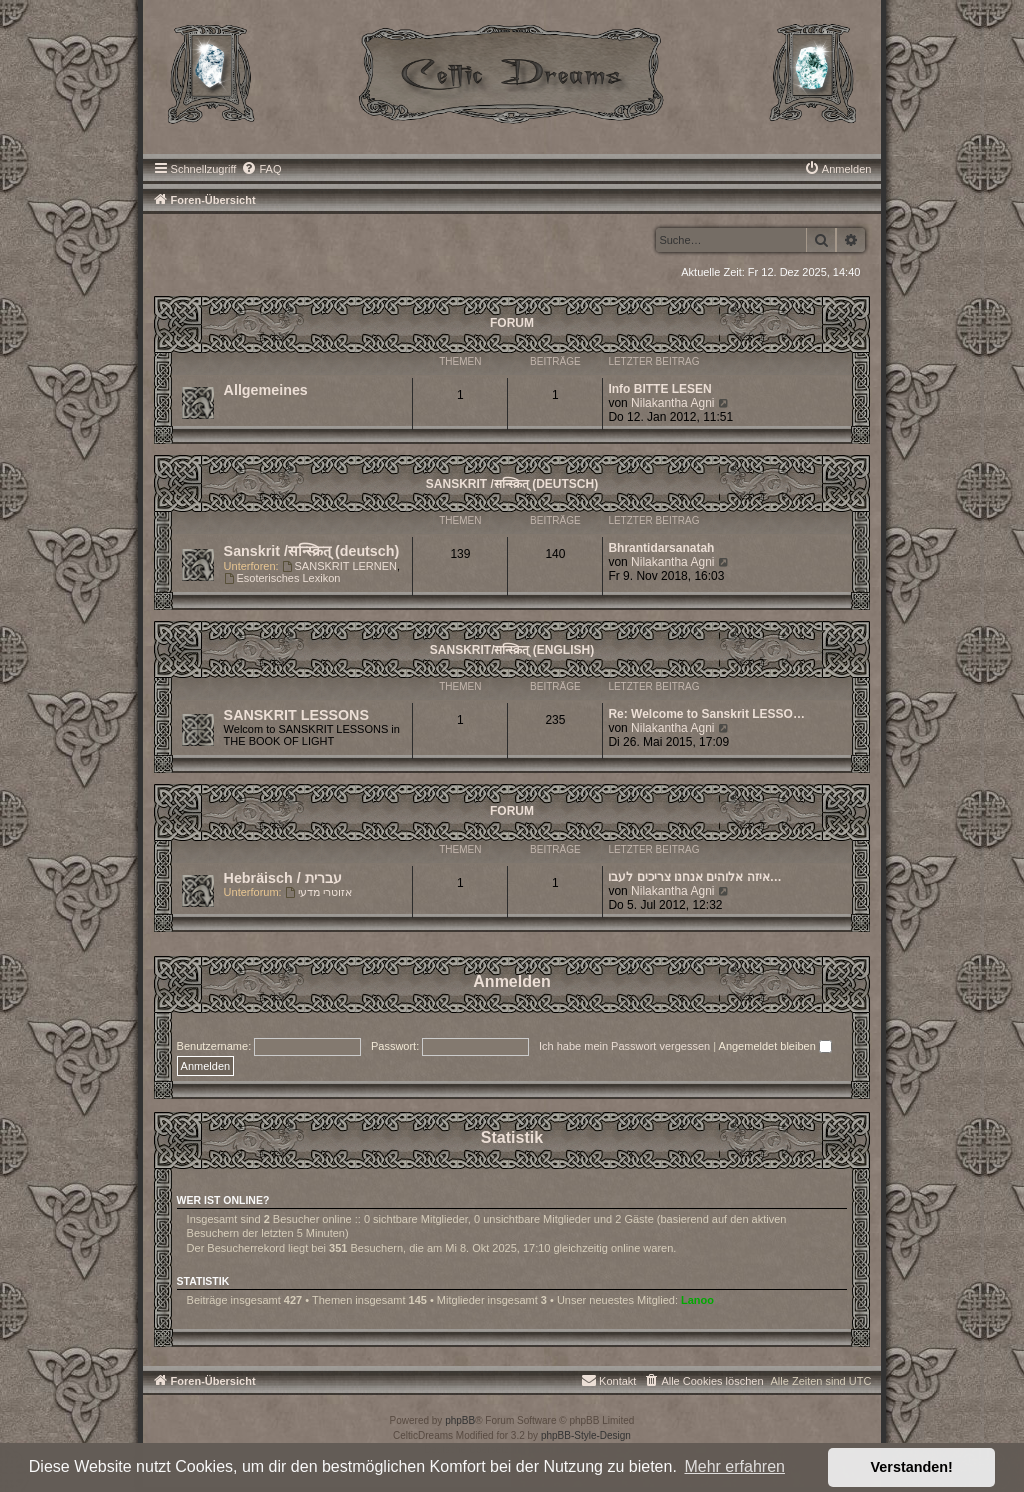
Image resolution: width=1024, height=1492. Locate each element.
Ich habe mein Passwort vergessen (624, 1046)
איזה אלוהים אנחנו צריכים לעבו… (694, 877)
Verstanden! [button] (912, 1467)
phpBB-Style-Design (586, 1435)
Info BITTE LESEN (659, 389)
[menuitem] (261, 169)
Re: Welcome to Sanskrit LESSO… (706, 714)
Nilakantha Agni (672, 403)
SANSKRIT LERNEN (339, 566)
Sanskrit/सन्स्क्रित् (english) (512, 650)
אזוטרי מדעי (318, 892)
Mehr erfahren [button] (734, 1466)
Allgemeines (266, 390)
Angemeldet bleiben (775, 1046)
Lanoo (697, 1300)
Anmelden (511, 981)
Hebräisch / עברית (283, 878)
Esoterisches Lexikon (282, 578)
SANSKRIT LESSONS (296, 715)
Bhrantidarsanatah (661, 548)
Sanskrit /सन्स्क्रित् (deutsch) (512, 484)
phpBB (460, 1420)
